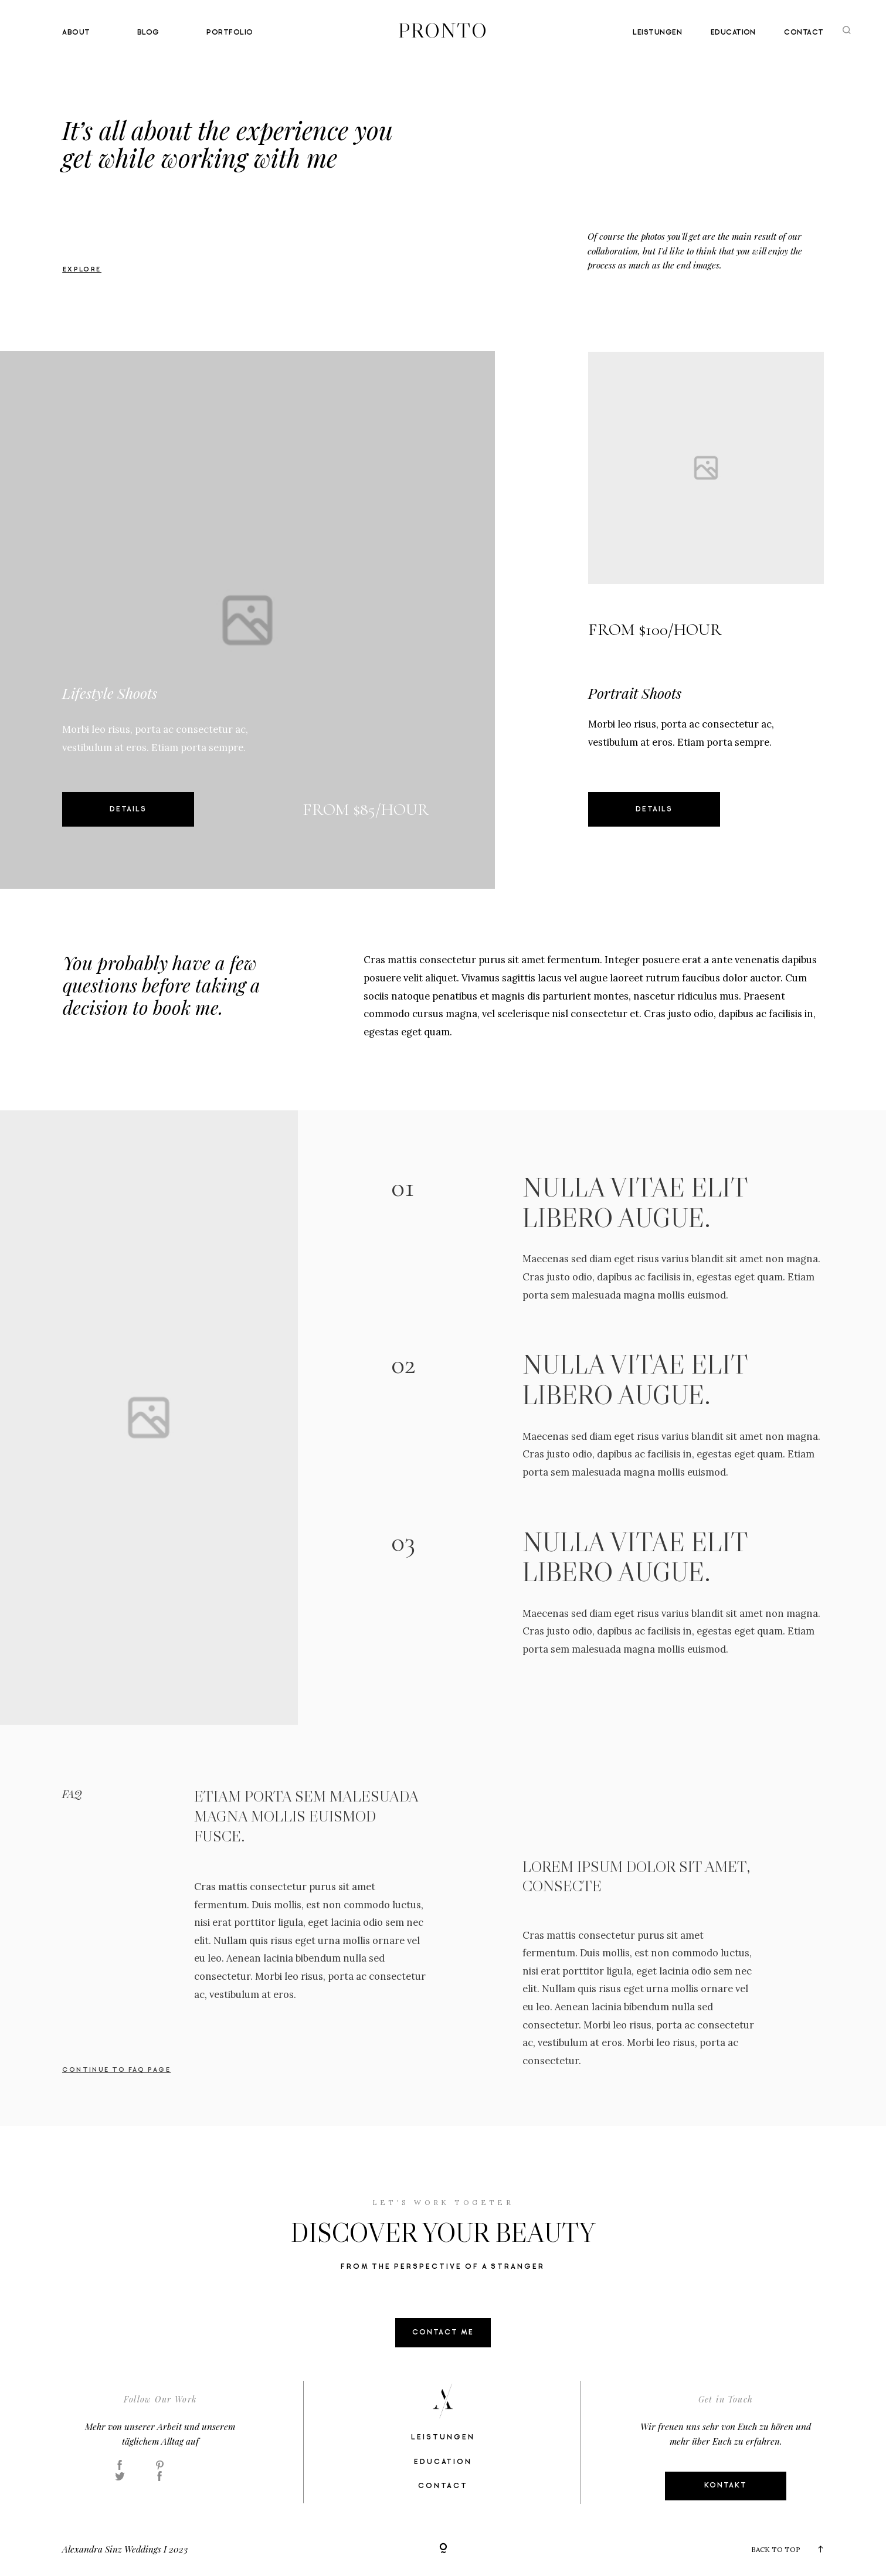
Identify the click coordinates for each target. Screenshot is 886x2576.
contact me (442, 2332)
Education (733, 32)
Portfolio (229, 32)
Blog (148, 32)
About (76, 32)
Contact (803, 32)
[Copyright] (443, 2549)
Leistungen (657, 32)
